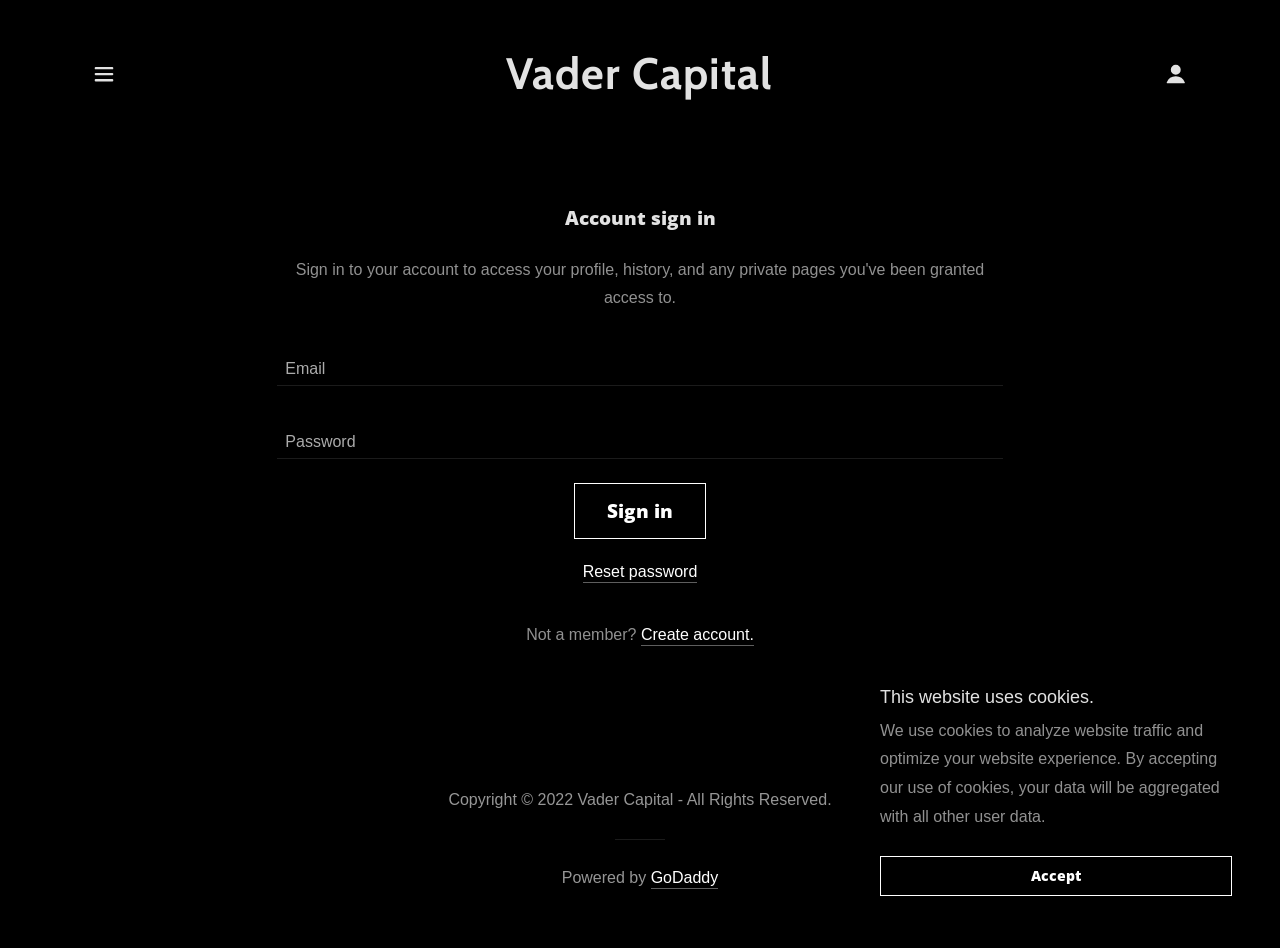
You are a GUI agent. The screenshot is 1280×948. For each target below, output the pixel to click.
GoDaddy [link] (685, 877)
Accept (1056, 876)
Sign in (640, 511)
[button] (104, 74)
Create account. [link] (697, 634)
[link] (640, 83)
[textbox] (639, 361)
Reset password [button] (640, 571)
